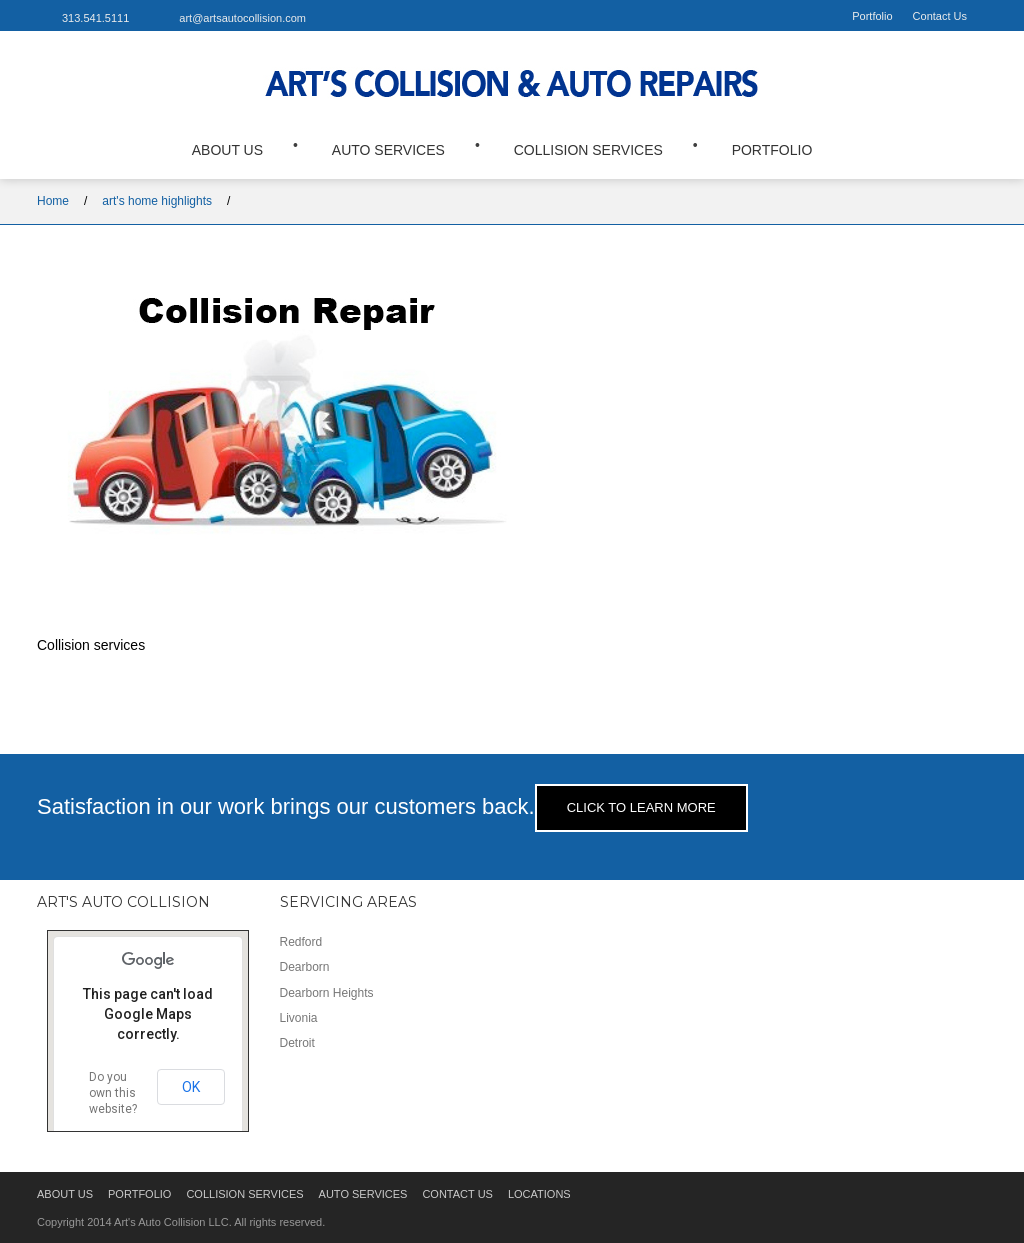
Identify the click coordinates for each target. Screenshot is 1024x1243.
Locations (539, 1192)
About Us (227, 148)
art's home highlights (157, 198)
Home (53, 198)
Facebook (346, 17)
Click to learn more (641, 806)
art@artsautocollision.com (242, 18)
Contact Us (940, 16)
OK (191, 1085)
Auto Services (388, 148)
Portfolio (872, 16)
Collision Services (588, 148)
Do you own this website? (113, 1091)
